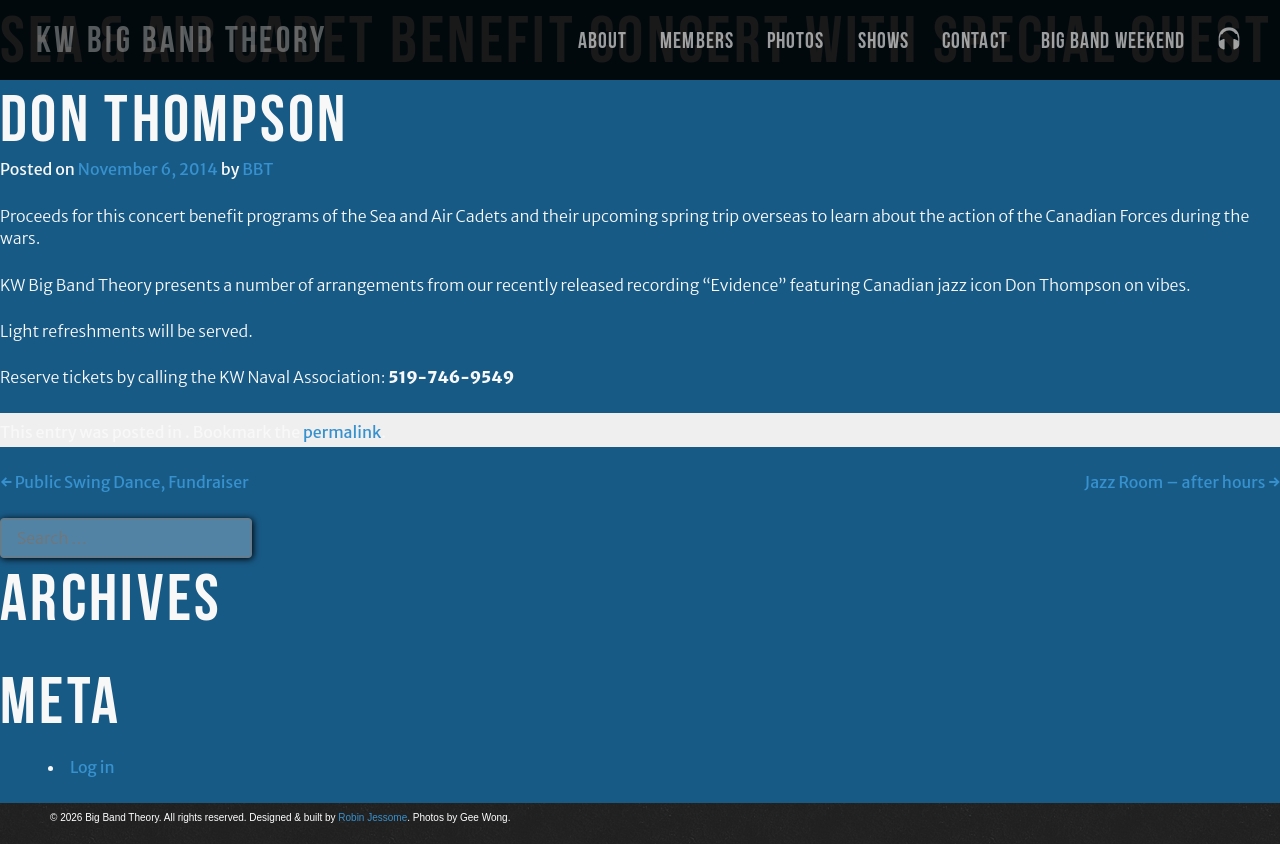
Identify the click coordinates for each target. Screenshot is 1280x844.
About (603, 40)
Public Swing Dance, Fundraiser (124, 482)
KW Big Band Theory (181, 39)
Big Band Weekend (1113, 40)
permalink (342, 432)
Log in (92, 767)
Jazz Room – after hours (1182, 482)
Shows (884, 40)
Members (697, 40)
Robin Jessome (372, 817)
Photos (796, 40)
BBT (257, 169)
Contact (975, 40)
